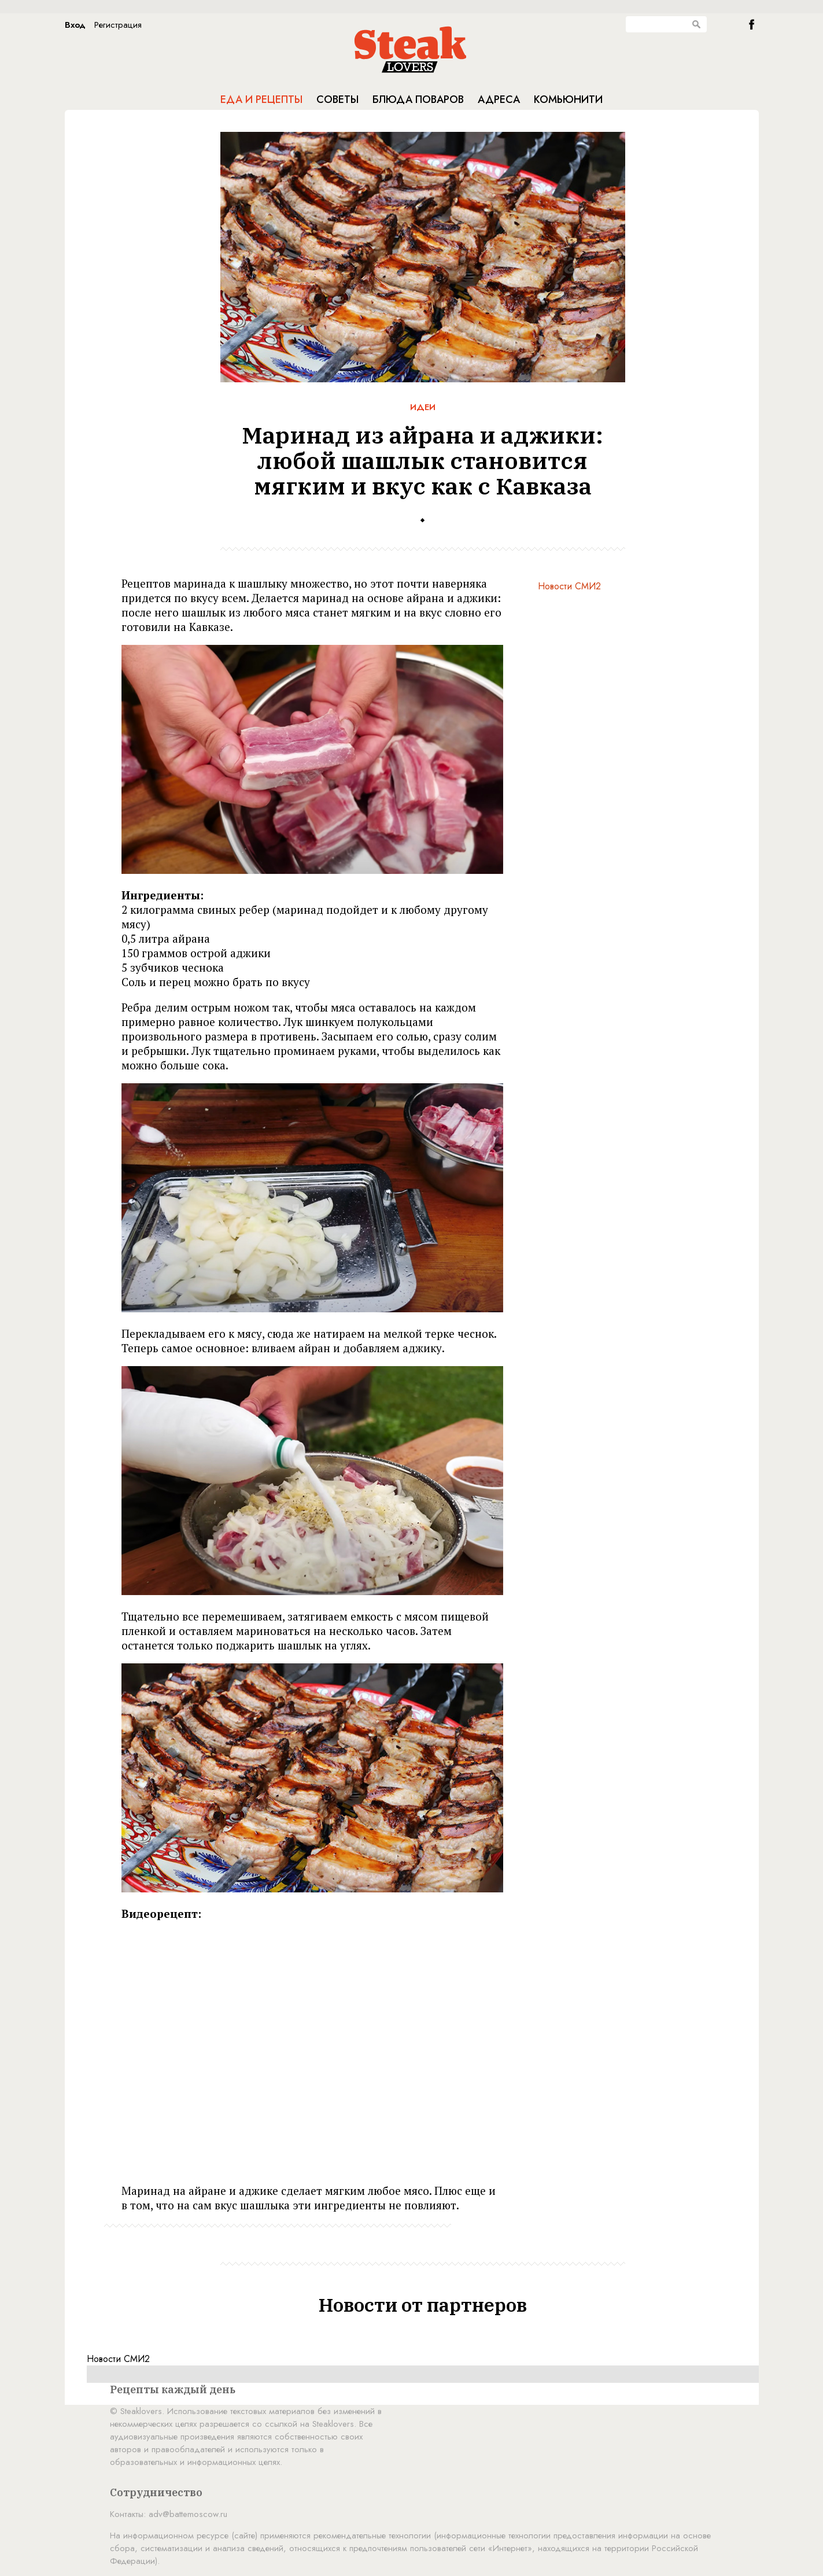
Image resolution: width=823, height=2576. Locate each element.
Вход (75, 25)
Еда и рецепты (261, 99)
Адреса (499, 99)
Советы (337, 99)
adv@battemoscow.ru (188, 2514)
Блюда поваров (418, 99)
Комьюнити (568, 99)
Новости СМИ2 (569, 586)
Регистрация (118, 25)
